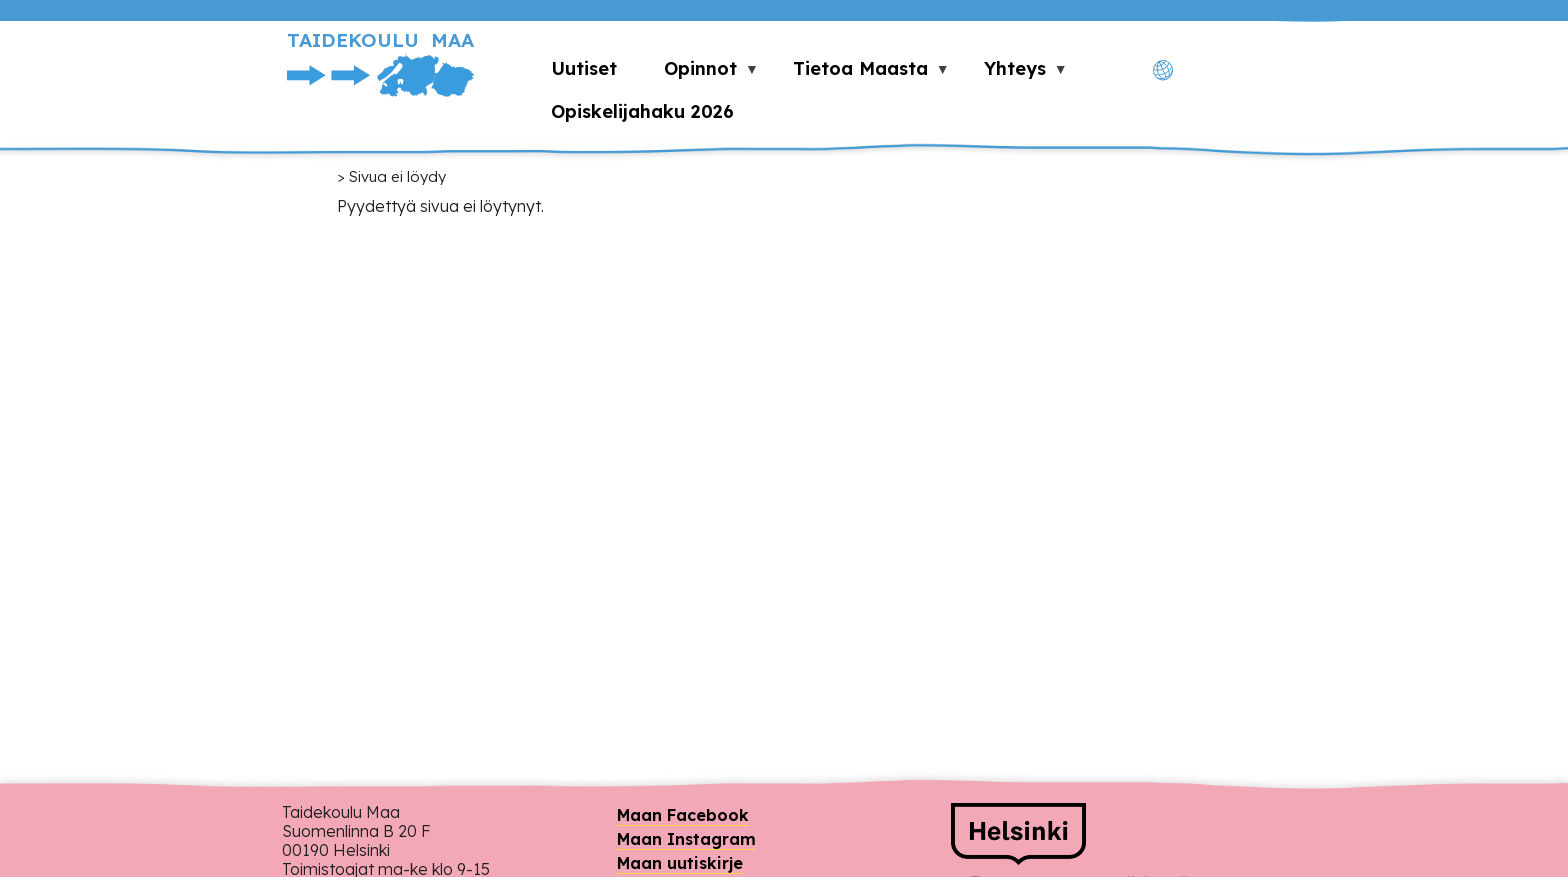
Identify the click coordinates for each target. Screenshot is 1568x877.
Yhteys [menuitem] (1013, 74)
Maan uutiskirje (680, 863)
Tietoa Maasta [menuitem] (860, 74)
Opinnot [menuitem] (700, 74)
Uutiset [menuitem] (584, 68)
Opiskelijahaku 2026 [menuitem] (642, 111)
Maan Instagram (686, 839)
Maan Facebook (683, 815)
